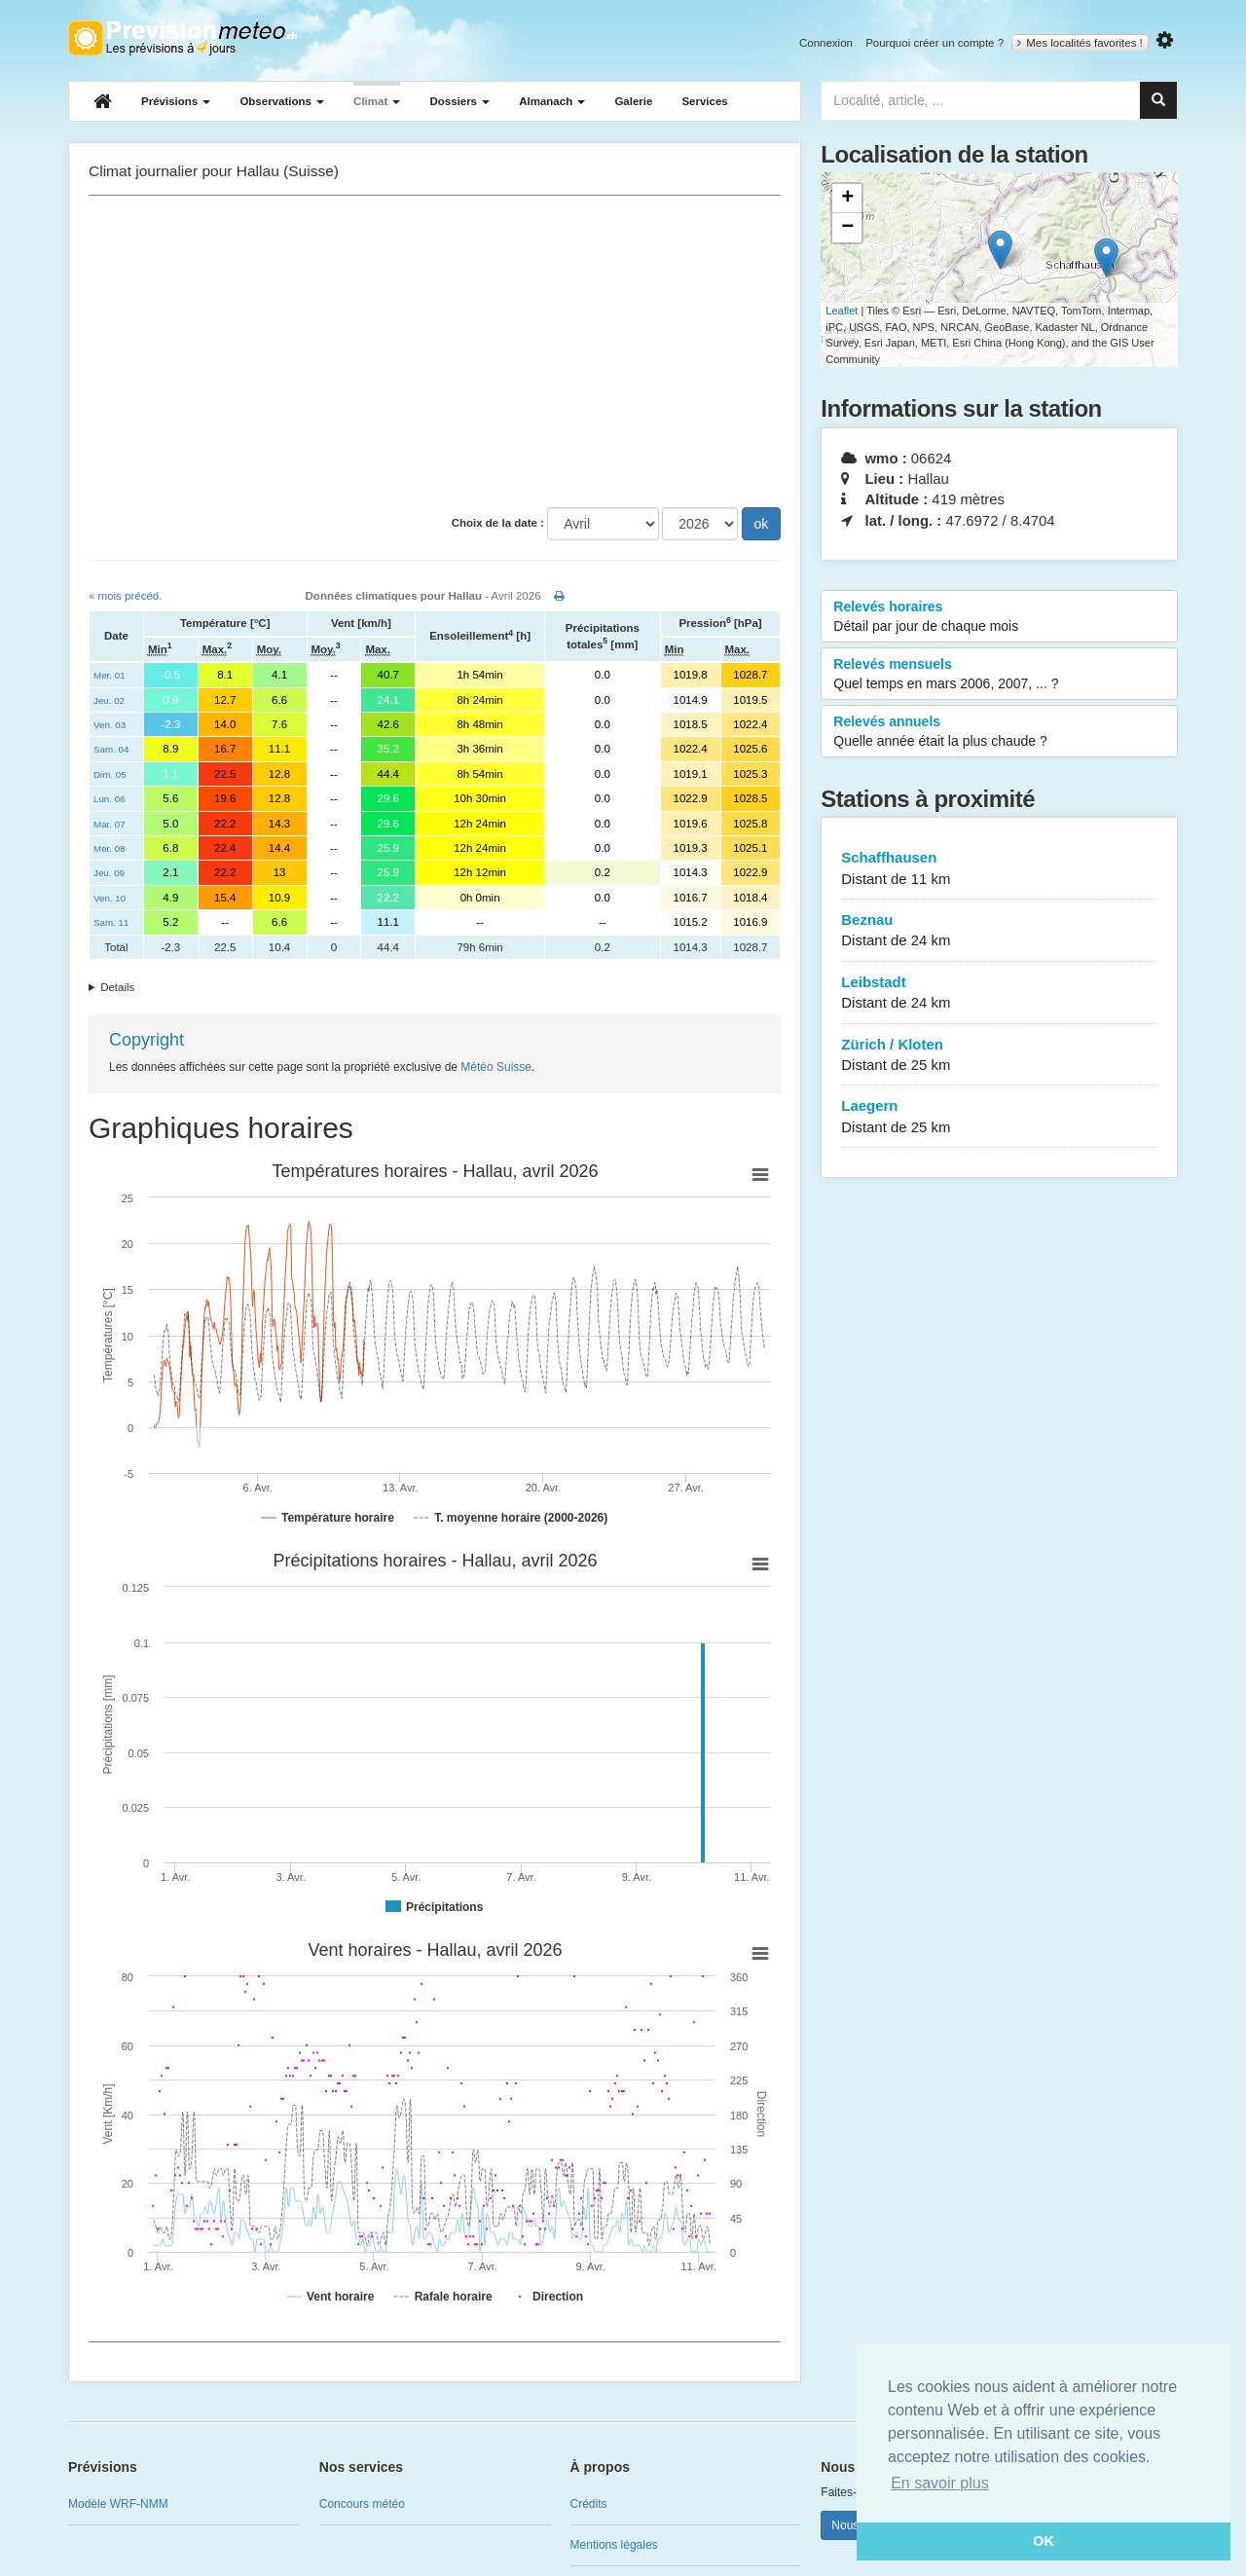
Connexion (826, 43)
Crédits (588, 2504)
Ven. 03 (109, 724)
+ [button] (847, 198)
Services (704, 101)
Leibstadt (999, 993)
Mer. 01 (109, 675)
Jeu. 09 (109, 872)
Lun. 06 (109, 798)
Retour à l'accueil (182, 38)
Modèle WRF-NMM (118, 2504)
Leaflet (841, 310)
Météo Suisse (495, 1067)
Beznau (999, 931)
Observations (281, 101)
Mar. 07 (109, 824)
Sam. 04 (110, 749)
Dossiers (459, 101)
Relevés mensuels (999, 674)
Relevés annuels (999, 732)
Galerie (633, 101)
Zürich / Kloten (999, 1056)
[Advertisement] (435, 351)
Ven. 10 (109, 898)
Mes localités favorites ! (1080, 43)
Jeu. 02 (109, 700)
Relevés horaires (999, 617)
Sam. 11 (110, 922)
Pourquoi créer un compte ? (934, 43)
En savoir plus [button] (940, 2483)
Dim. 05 (110, 774)
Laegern (999, 1117)
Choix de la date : (498, 523)
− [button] (847, 227)
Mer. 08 (109, 848)
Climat (376, 101)
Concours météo (362, 2504)
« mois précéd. (125, 596)
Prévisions (175, 101)
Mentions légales (614, 2545)
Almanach (552, 101)
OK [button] (1043, 2541)
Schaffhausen (999, 869)
